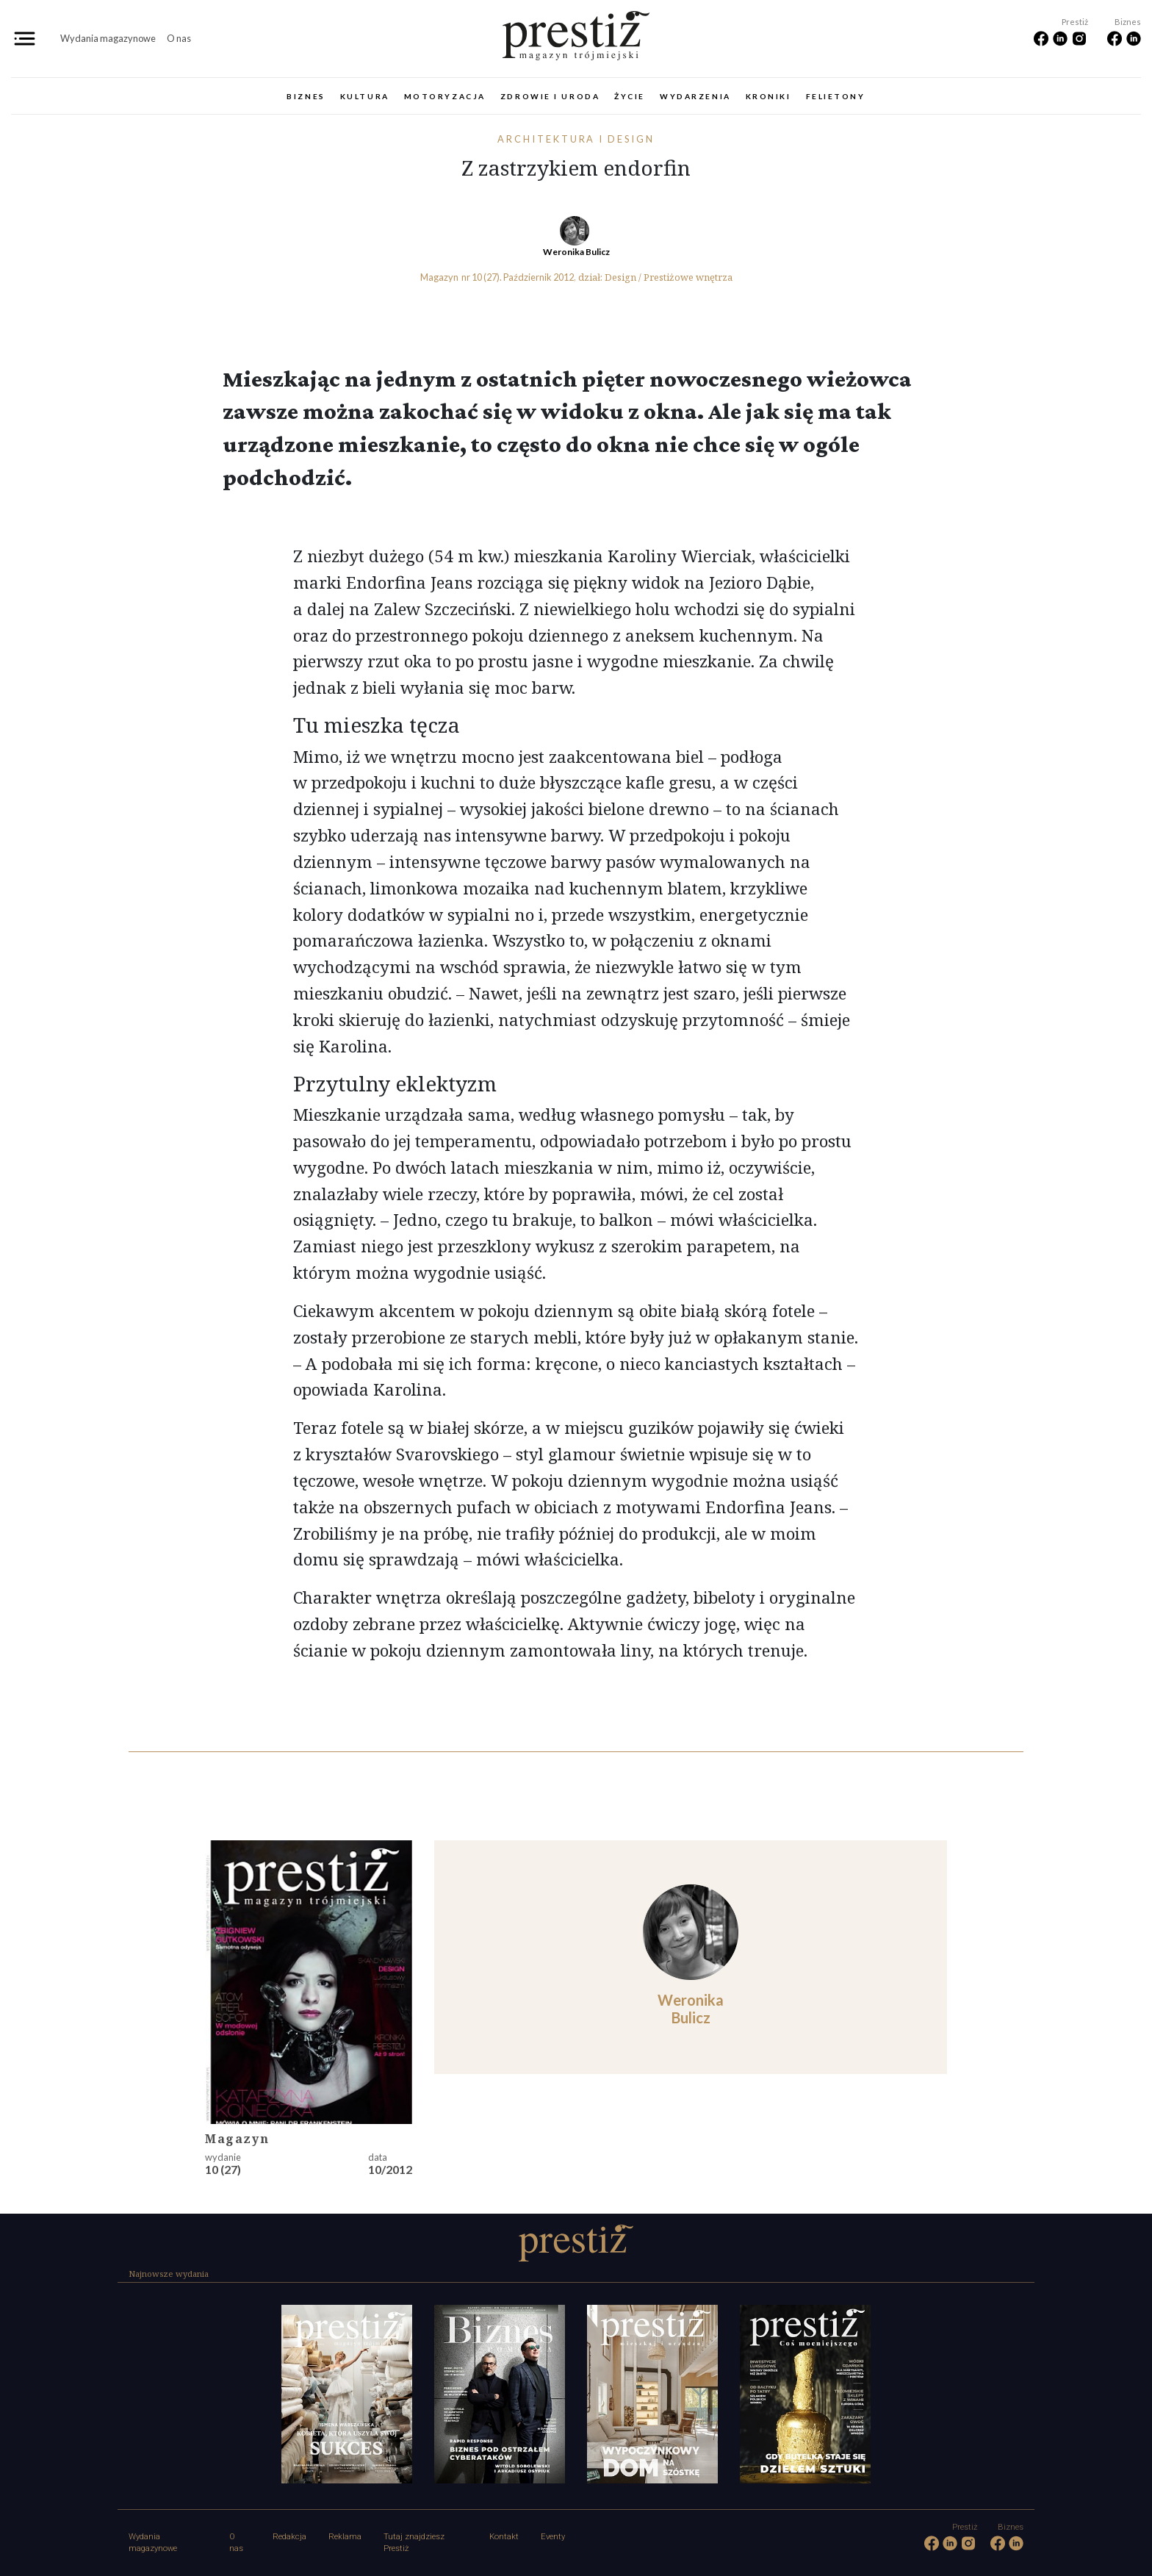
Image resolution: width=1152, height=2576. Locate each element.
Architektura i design (576, 139)
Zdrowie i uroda (550, 96)
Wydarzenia (695, 96)
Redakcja (289, 2536)
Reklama (344, 2536)
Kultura (364, 96)
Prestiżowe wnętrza (688, 277)
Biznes (306, 96)
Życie (629, 96)
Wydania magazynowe (108, 38)
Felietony (835, 96)
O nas (179, 38)
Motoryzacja (445, 96)
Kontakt (504, 2536)
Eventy (553, 2536)
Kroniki (768, 96)
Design (620, 277)
